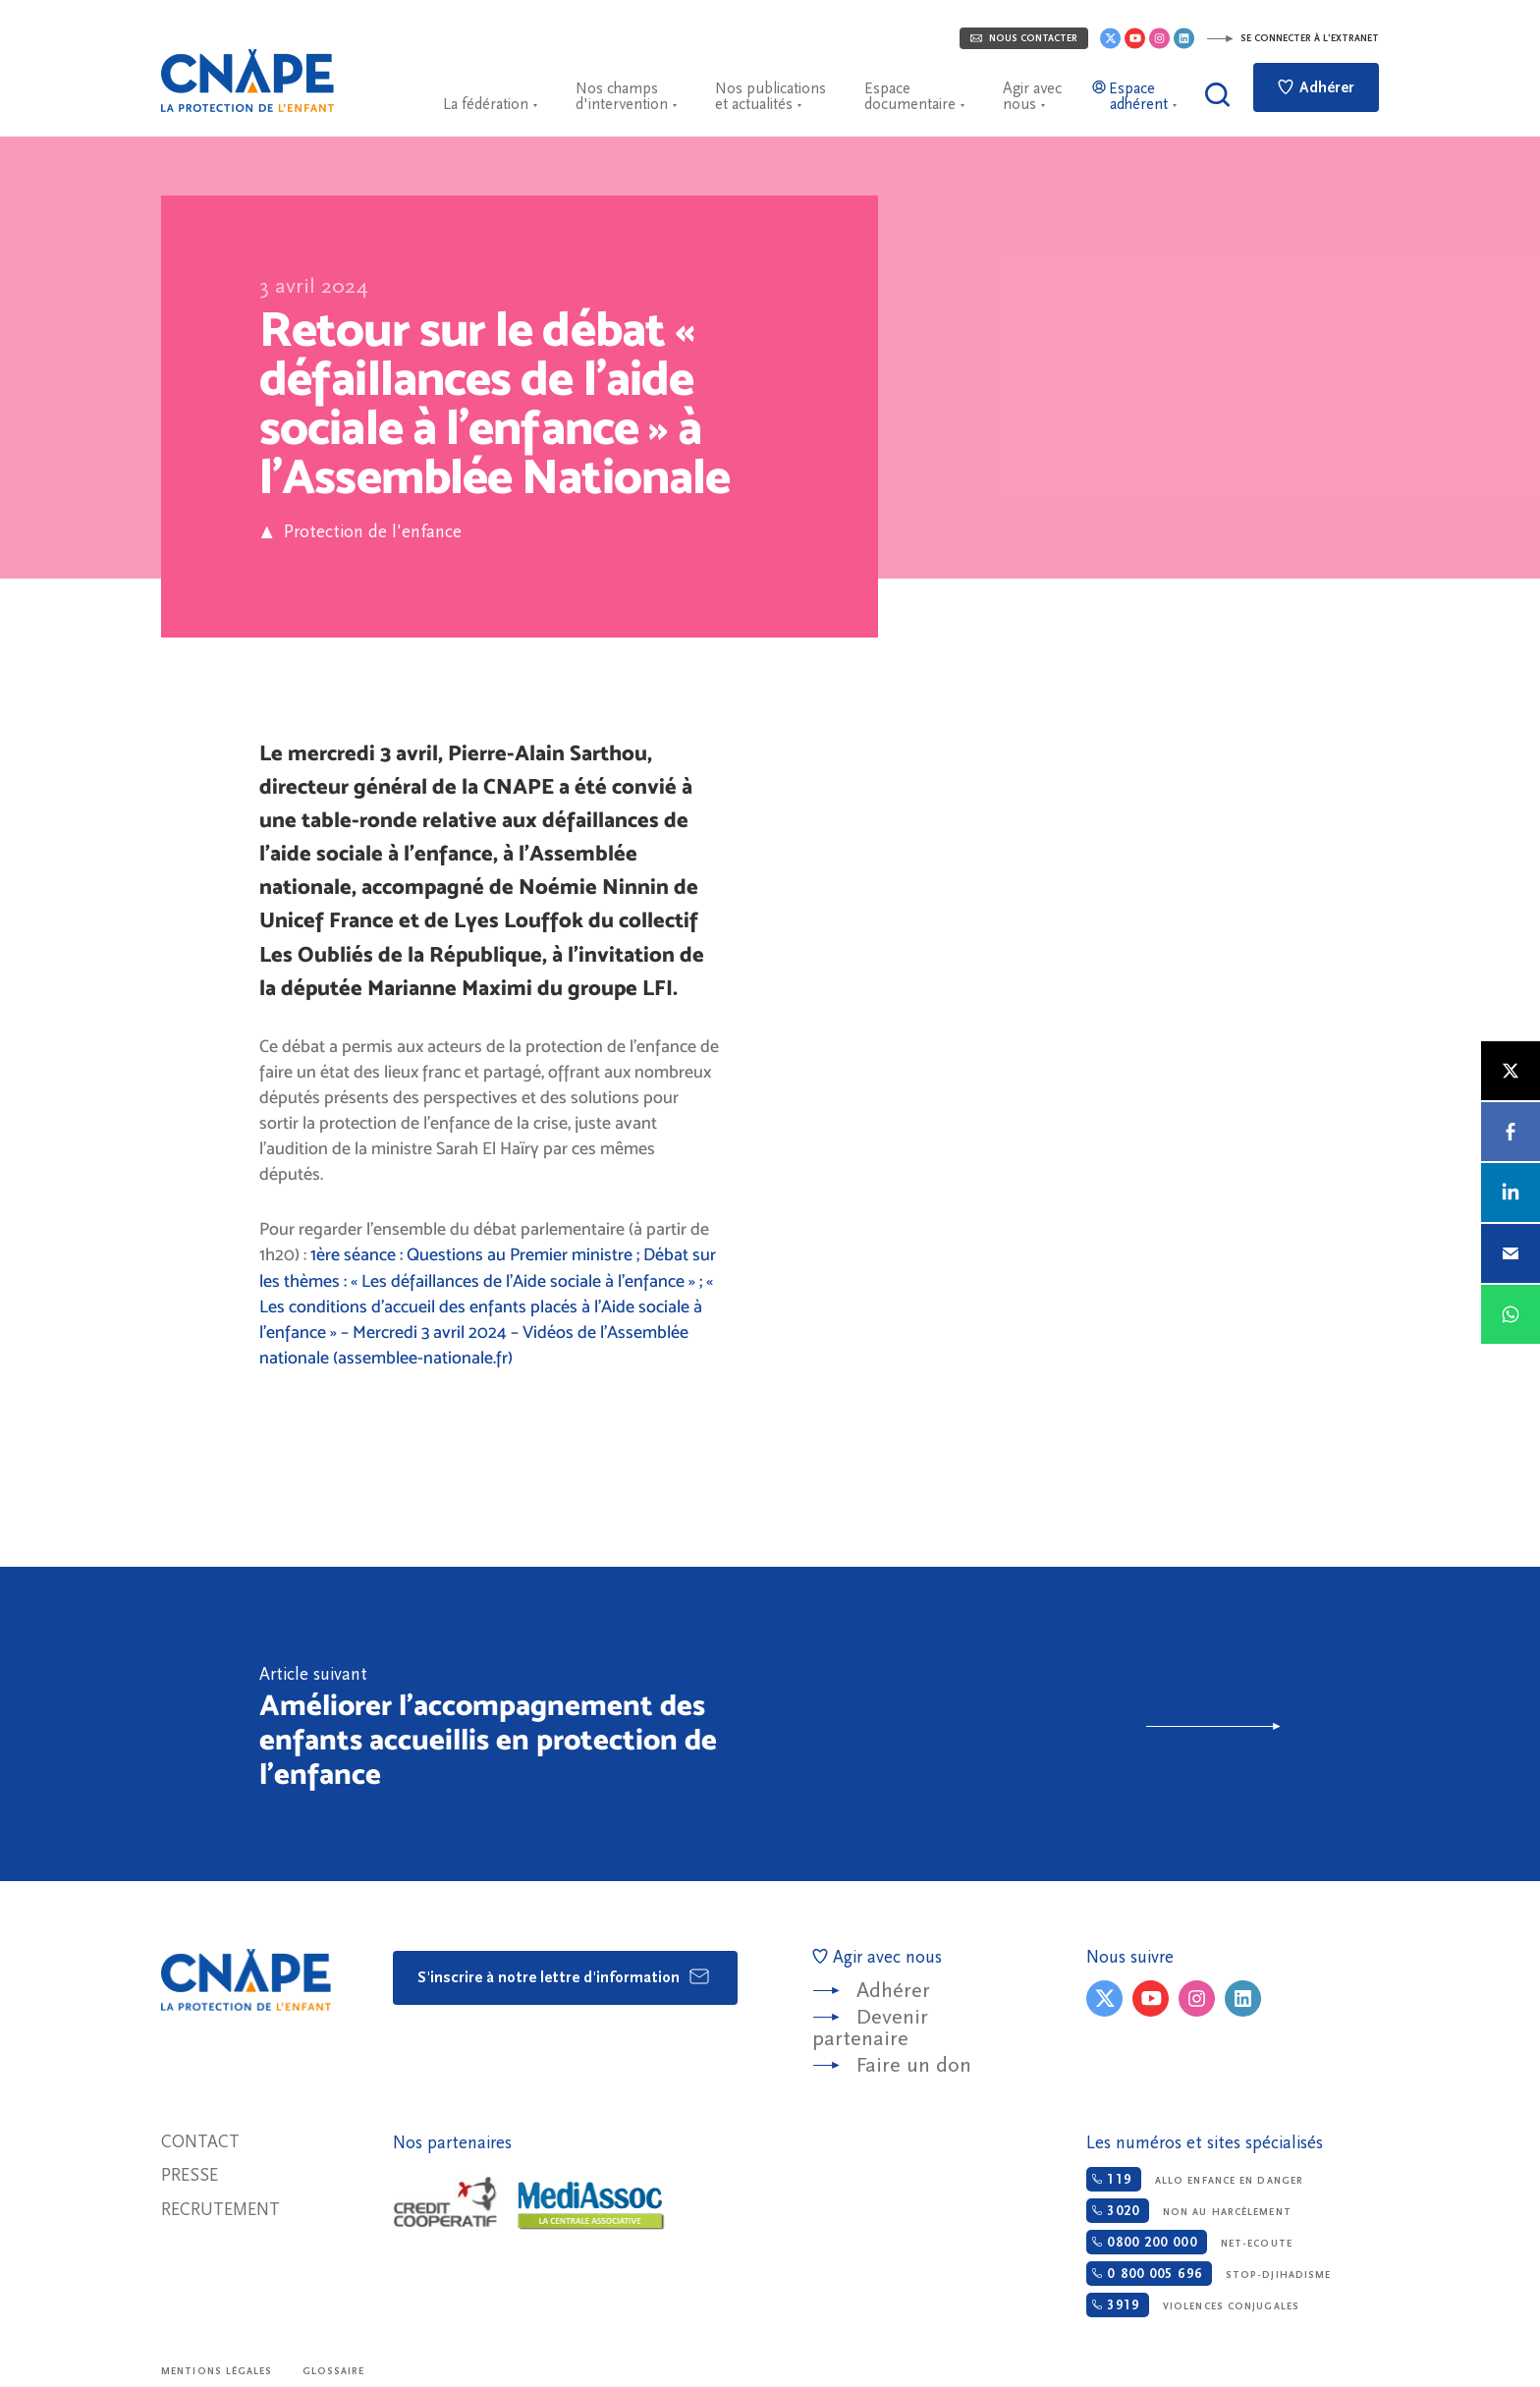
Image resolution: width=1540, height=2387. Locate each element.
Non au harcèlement (1188, 2210)
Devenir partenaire (870, 2028)
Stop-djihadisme (1208, 2273)
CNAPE (247, 80)
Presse (189, 2175)
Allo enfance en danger (1194, 2179)
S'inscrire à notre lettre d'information (564, 1976)
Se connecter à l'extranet (1292, 38)
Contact (200, 2142)
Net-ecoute (1189, 2242)
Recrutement (220, 2209)
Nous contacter (1023, 38)
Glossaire (333, 2371)
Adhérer (1316, 87)
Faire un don (913, 2065)
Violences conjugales (1192, 2305)
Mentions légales (217, 2371)
